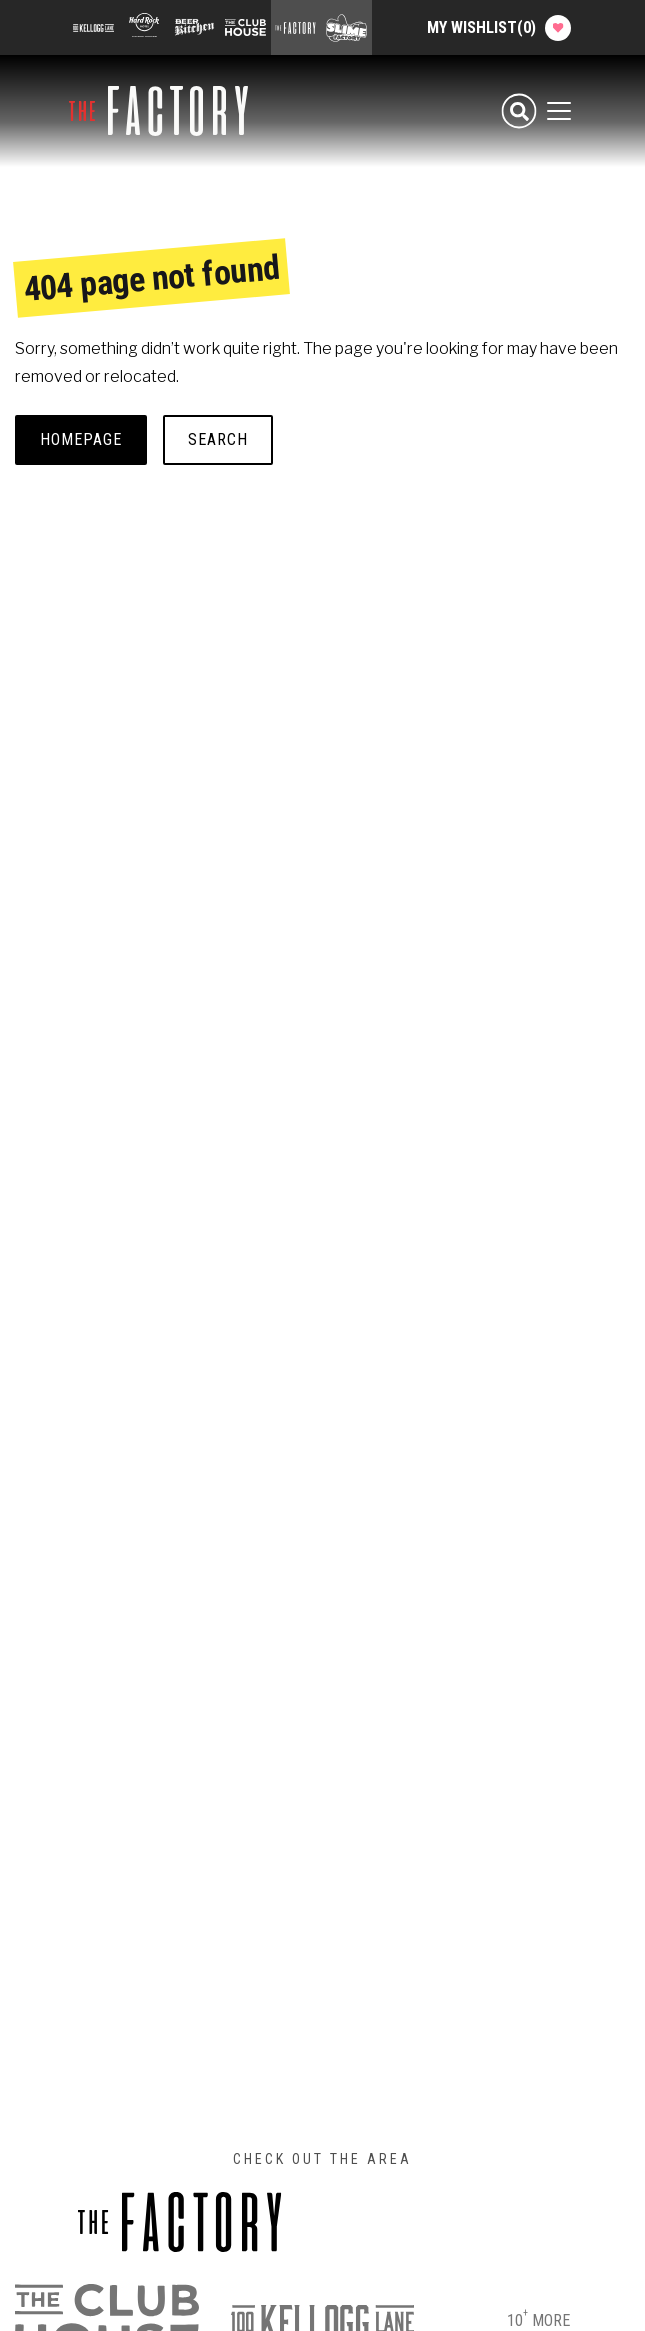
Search (218, 439)
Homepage (81, 439)
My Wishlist (499, 28)
